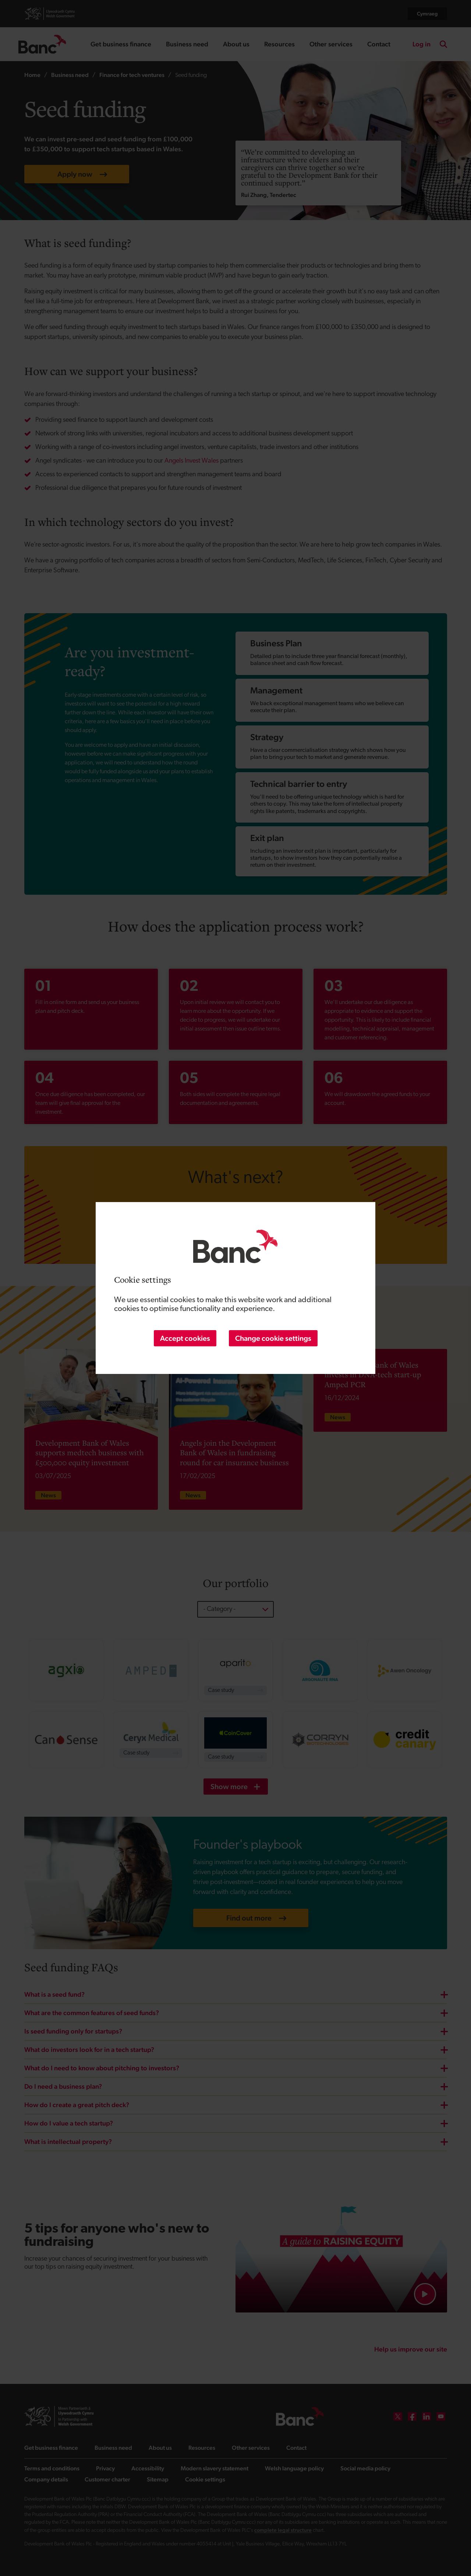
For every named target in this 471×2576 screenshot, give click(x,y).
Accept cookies (185, 1338)
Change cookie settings (273, 1338)
